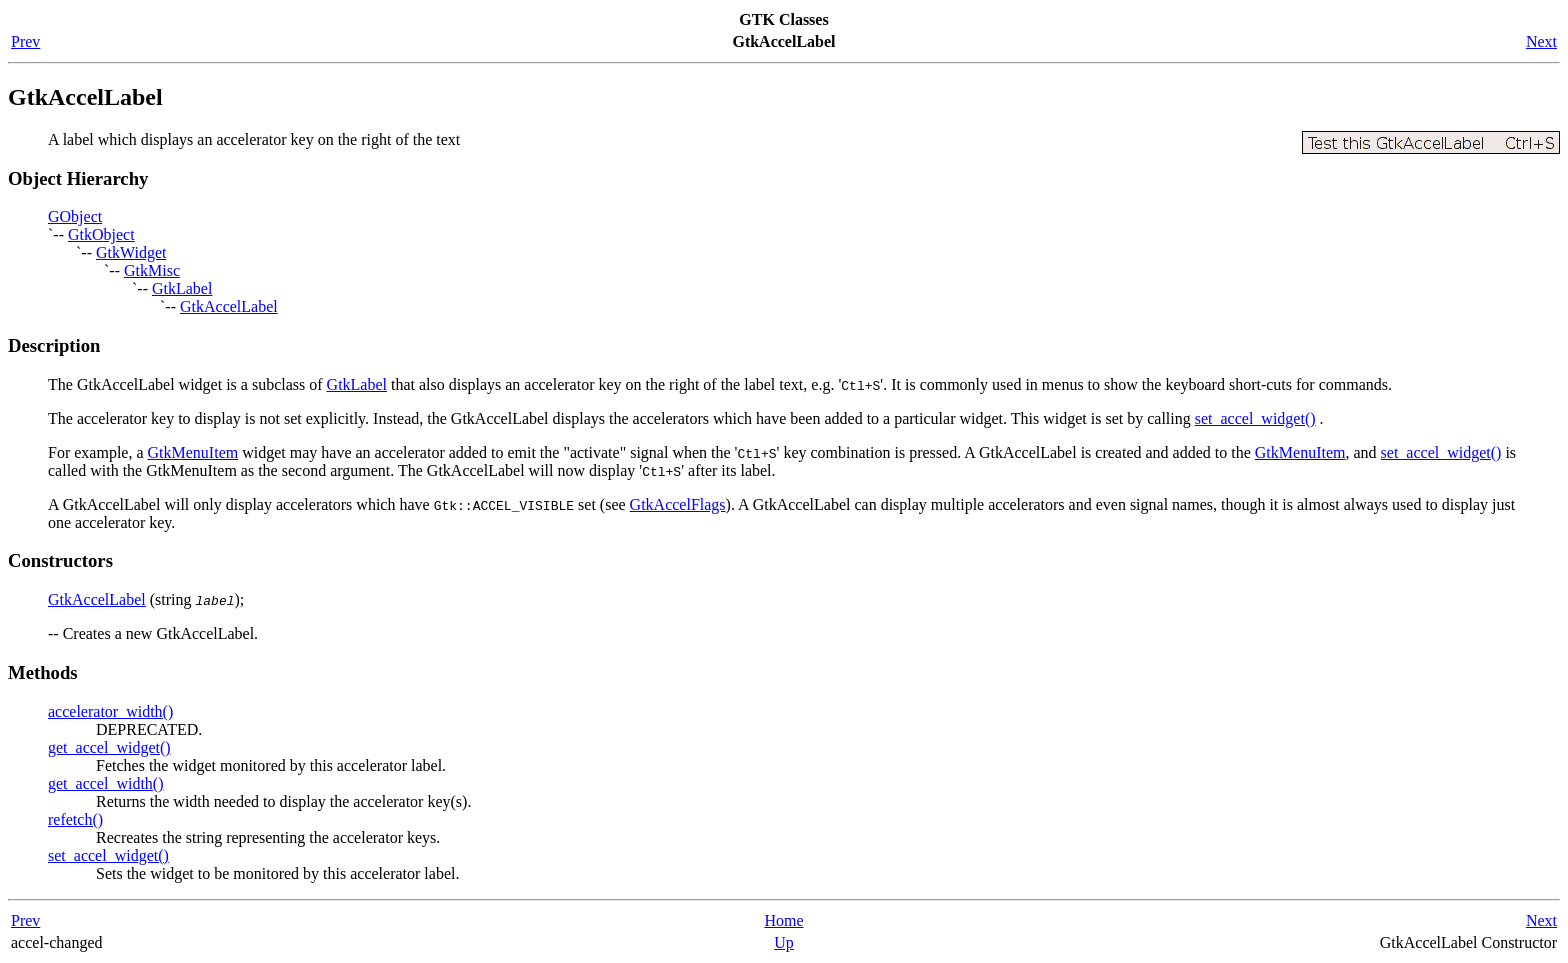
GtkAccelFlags (678, 504)
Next (1541, 41)
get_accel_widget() (109, 747)
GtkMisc (152, 270)
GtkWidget (131, 252)
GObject (75, 216)
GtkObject (101, 234)
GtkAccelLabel (229, 306)
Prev (25, 41)
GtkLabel (182, 288)
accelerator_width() (110, 711)
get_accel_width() (106, 783)
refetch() (75, 819)
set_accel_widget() (1255, 418)
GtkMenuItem (193, 452)
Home (783, 920)
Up (784, 942)
